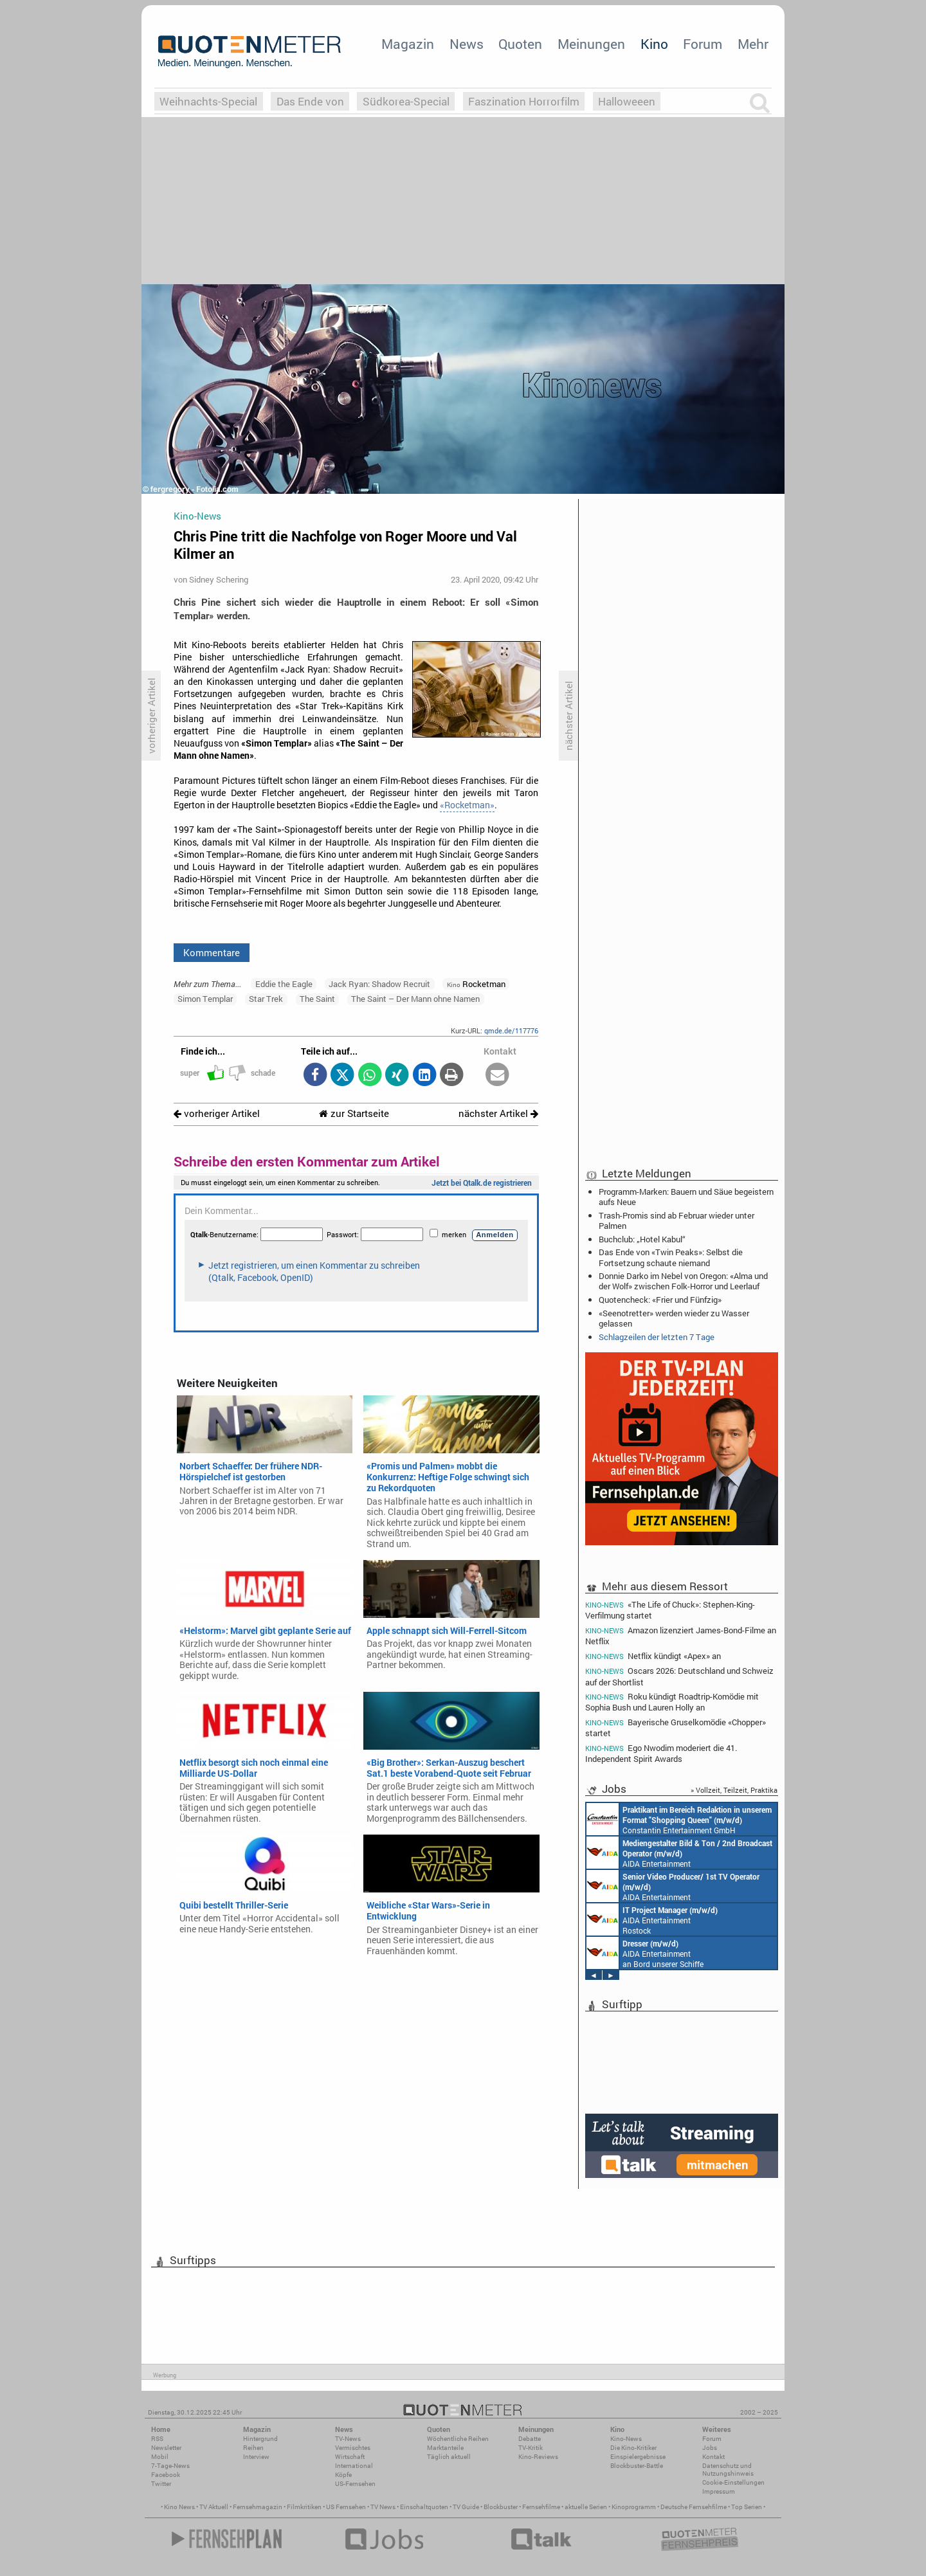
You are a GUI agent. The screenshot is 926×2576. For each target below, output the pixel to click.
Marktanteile (445, 2448)
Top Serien (746, 2507)
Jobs (709, 2448)
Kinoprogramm (634, 2507)
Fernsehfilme (541, 2507)
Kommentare (211, 952)
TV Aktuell (213, 2507)
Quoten (520, 44)
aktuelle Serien (586, 2507)
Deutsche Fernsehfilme (693, 2507)
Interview (256, 2457)
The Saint (317, 998)
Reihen (253, 2448)
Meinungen (591, 44)
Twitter (161, 2484)
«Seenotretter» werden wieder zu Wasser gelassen (674, 1318)
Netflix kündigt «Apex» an (653, 1656)
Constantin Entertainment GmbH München (679, 1819)
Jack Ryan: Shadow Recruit (379, 984)
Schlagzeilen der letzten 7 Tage (656, 1337)
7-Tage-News (170, 2466)
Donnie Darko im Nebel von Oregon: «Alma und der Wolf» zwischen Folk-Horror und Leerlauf (683, 1281)
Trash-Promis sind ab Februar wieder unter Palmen (676, 1220)
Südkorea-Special (406, 101)
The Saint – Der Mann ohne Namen (415, 998)
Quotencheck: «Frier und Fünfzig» (660, 1299)
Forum (702, 44)
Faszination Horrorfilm (523, 101)
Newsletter (166, 2448)
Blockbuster (501, 2507)
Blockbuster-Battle (636, 2466)
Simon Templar (205, 998)
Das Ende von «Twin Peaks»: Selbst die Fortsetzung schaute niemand (671, 1257)
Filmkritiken (304, 2507)
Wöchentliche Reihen (458, 2439)
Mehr (753, 44)
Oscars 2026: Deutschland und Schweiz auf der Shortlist (679, 1676)
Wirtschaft (350, 2457)
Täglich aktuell (449, 2457)
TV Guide (466, 2507)
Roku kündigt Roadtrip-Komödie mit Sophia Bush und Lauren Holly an (672, 1701)
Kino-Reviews (538, 2457)
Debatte (529, 2439)
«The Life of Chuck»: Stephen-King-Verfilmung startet (670, 1609)
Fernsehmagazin (257, 2507)
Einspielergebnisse (638, 2457)
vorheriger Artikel (217, 1113)
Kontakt (713, 2457)
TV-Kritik (530, 2448)
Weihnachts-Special (208, 101)
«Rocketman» (467, 805)
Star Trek (266, 998)
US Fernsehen (346, 2507)
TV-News (348, 2439)
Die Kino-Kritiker (633, 2448)
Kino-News (626, 2439)
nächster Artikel (498, 1113)
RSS (157, 2439)
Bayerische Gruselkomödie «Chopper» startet (675, 1727)
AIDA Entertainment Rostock (652, 1919)
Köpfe (343, 2475)
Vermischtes (352, 2448)
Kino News (179, 2507)
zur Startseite (354, 1113)
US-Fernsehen (355, 2484)
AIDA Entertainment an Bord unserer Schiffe (679, 1853)
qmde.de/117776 (511, 1030)
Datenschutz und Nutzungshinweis (728, 2470)
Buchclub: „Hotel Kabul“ (642, 1239)
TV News (382, 2507)
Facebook (165, 2475)
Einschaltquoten (424, 2507)
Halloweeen (626, 101)
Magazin (407, 44)
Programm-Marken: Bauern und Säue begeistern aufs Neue (686, 1197)
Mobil (159, 2457)
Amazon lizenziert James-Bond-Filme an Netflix (680, 1635)
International (354, 2466)
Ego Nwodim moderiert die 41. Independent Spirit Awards (661, 1753)
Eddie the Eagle (284, 984)
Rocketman (476, 984)
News (466, 44)
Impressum (718, 2491)
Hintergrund (260, 2439)
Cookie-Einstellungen (733, 2482)
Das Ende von (310, 101)
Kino (654, 44)
